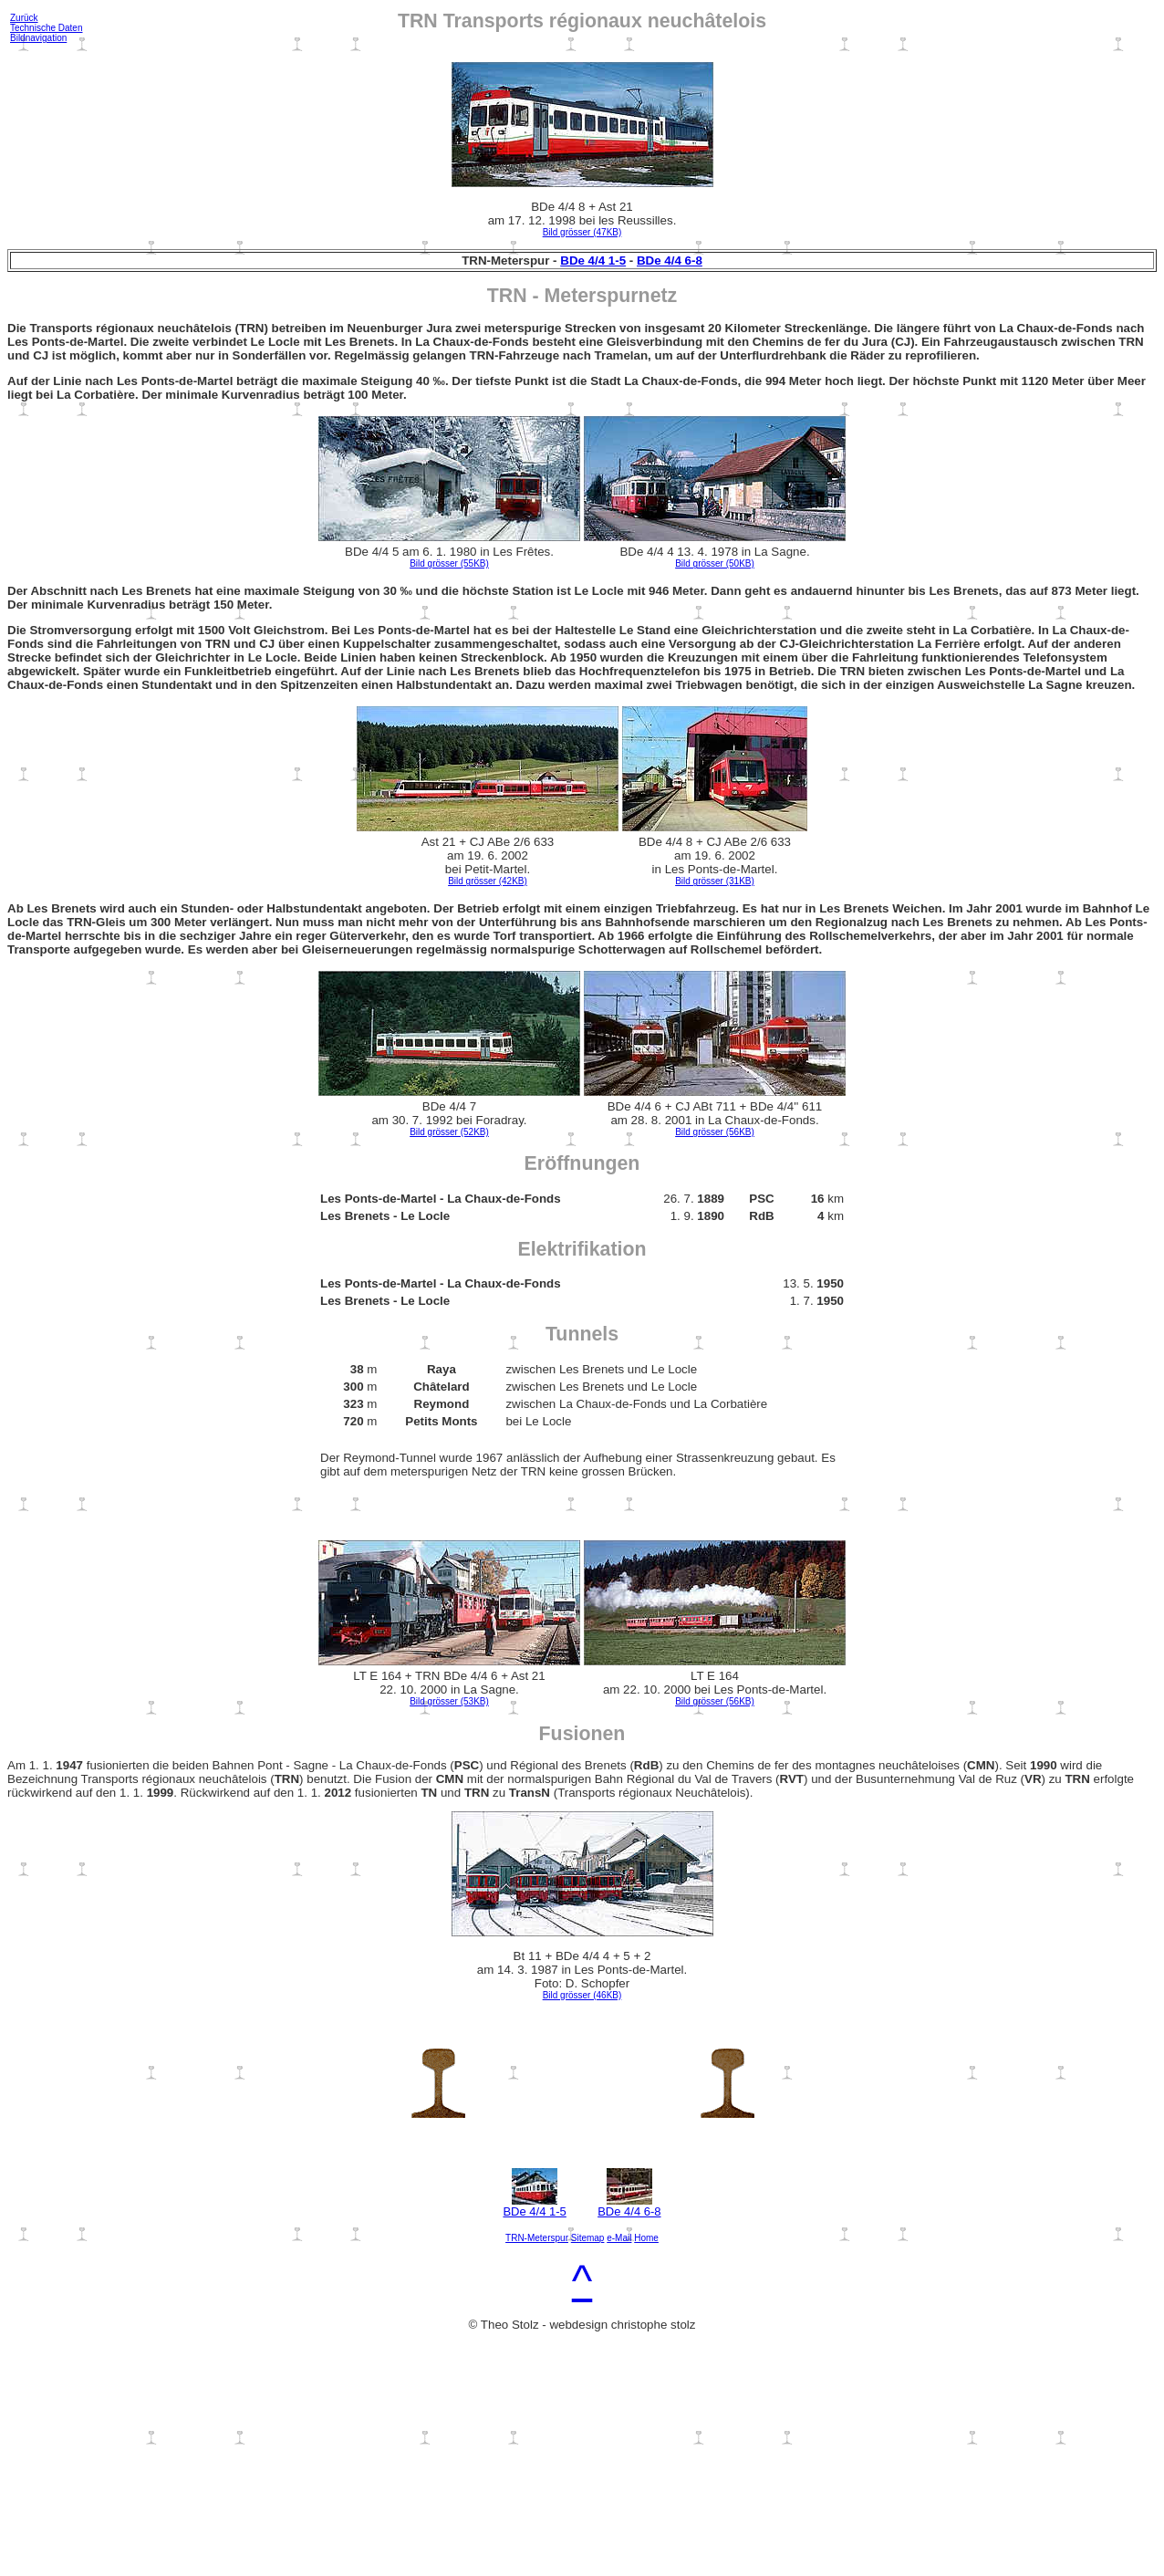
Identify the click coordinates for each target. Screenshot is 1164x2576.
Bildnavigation (38, 38)
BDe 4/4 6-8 (669, 260)
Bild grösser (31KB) (714, 881)
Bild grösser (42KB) (487, 881)
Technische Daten (46, 28)
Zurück (24, 18)
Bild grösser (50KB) (714, 563)
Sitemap (588, 2238)
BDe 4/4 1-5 (593, 260)
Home (646, 2238)
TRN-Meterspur (536, 2238)
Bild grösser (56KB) (714, 1132)
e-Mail (619, 2238)
